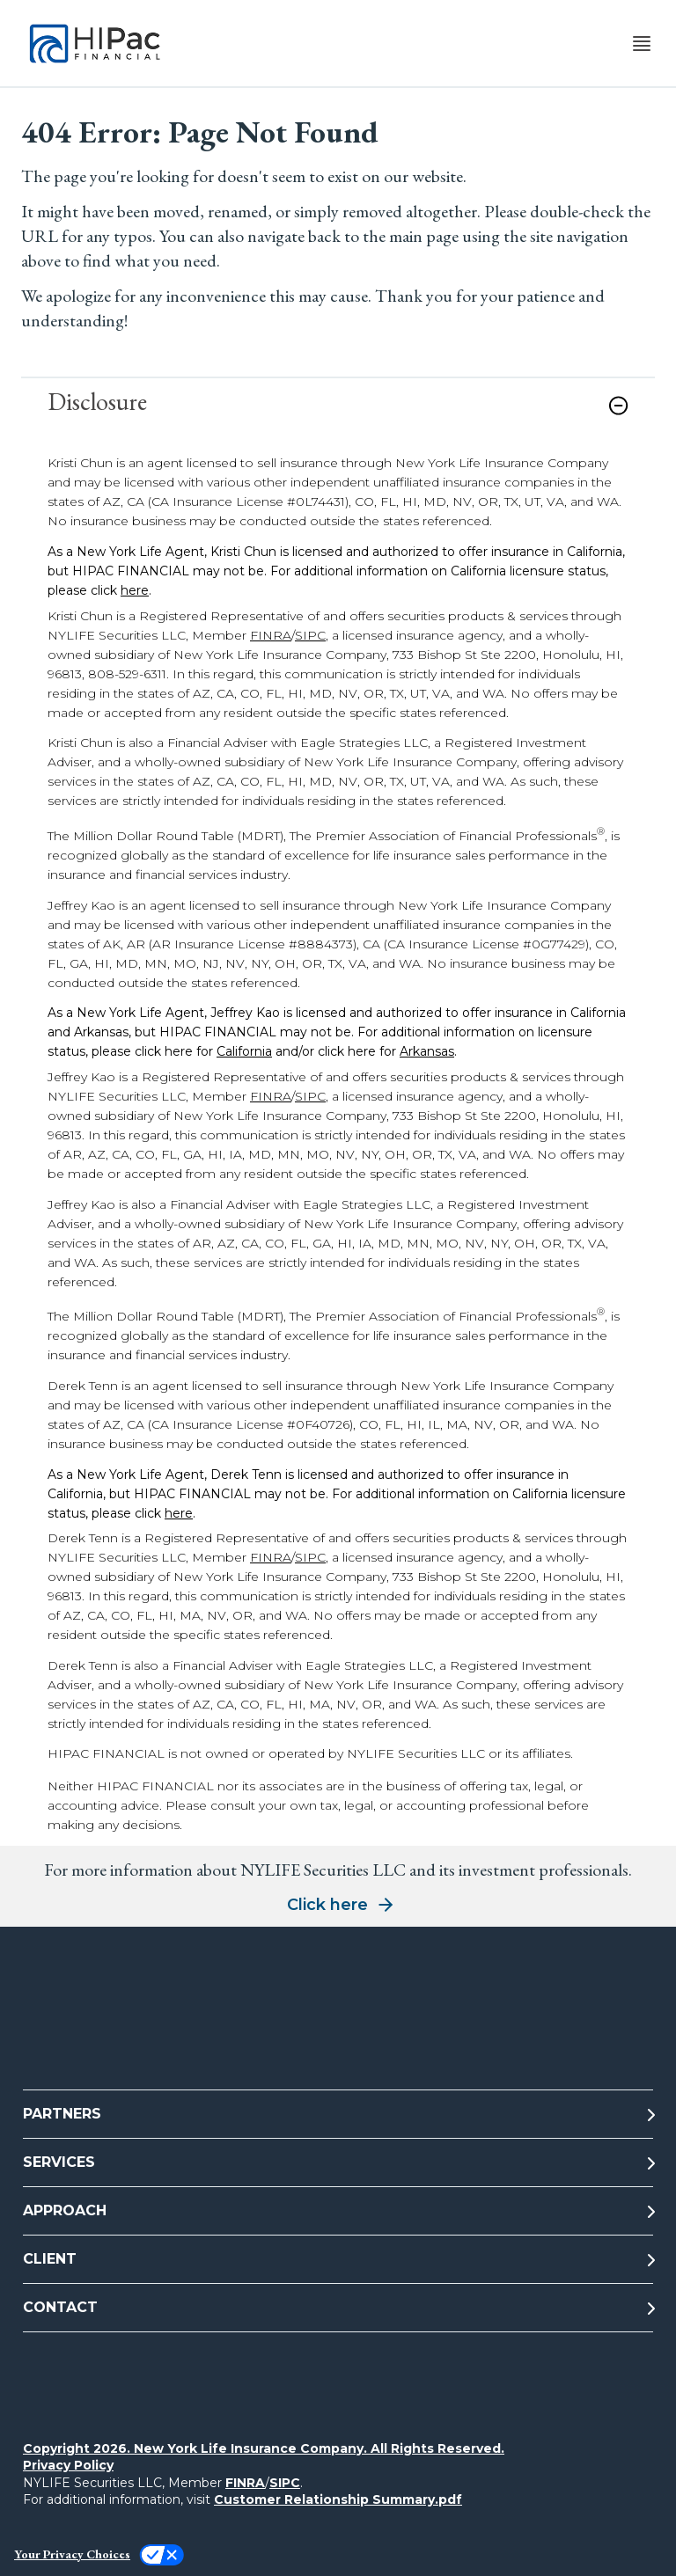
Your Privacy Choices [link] (72, 2554)
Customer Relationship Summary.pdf (338, 2499)
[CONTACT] (338, 2308)
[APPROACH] (338, 2211)
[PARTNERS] (338, 2114)
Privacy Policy (68, 2465)
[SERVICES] (338, 2163)
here (135, 590)
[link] (338, 415)
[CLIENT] (338, 2260)
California (244, 1051)
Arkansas (427, 1051)
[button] (618, 405)
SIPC (310, 635)
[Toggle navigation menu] (642, 43)
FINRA (270, 635)
